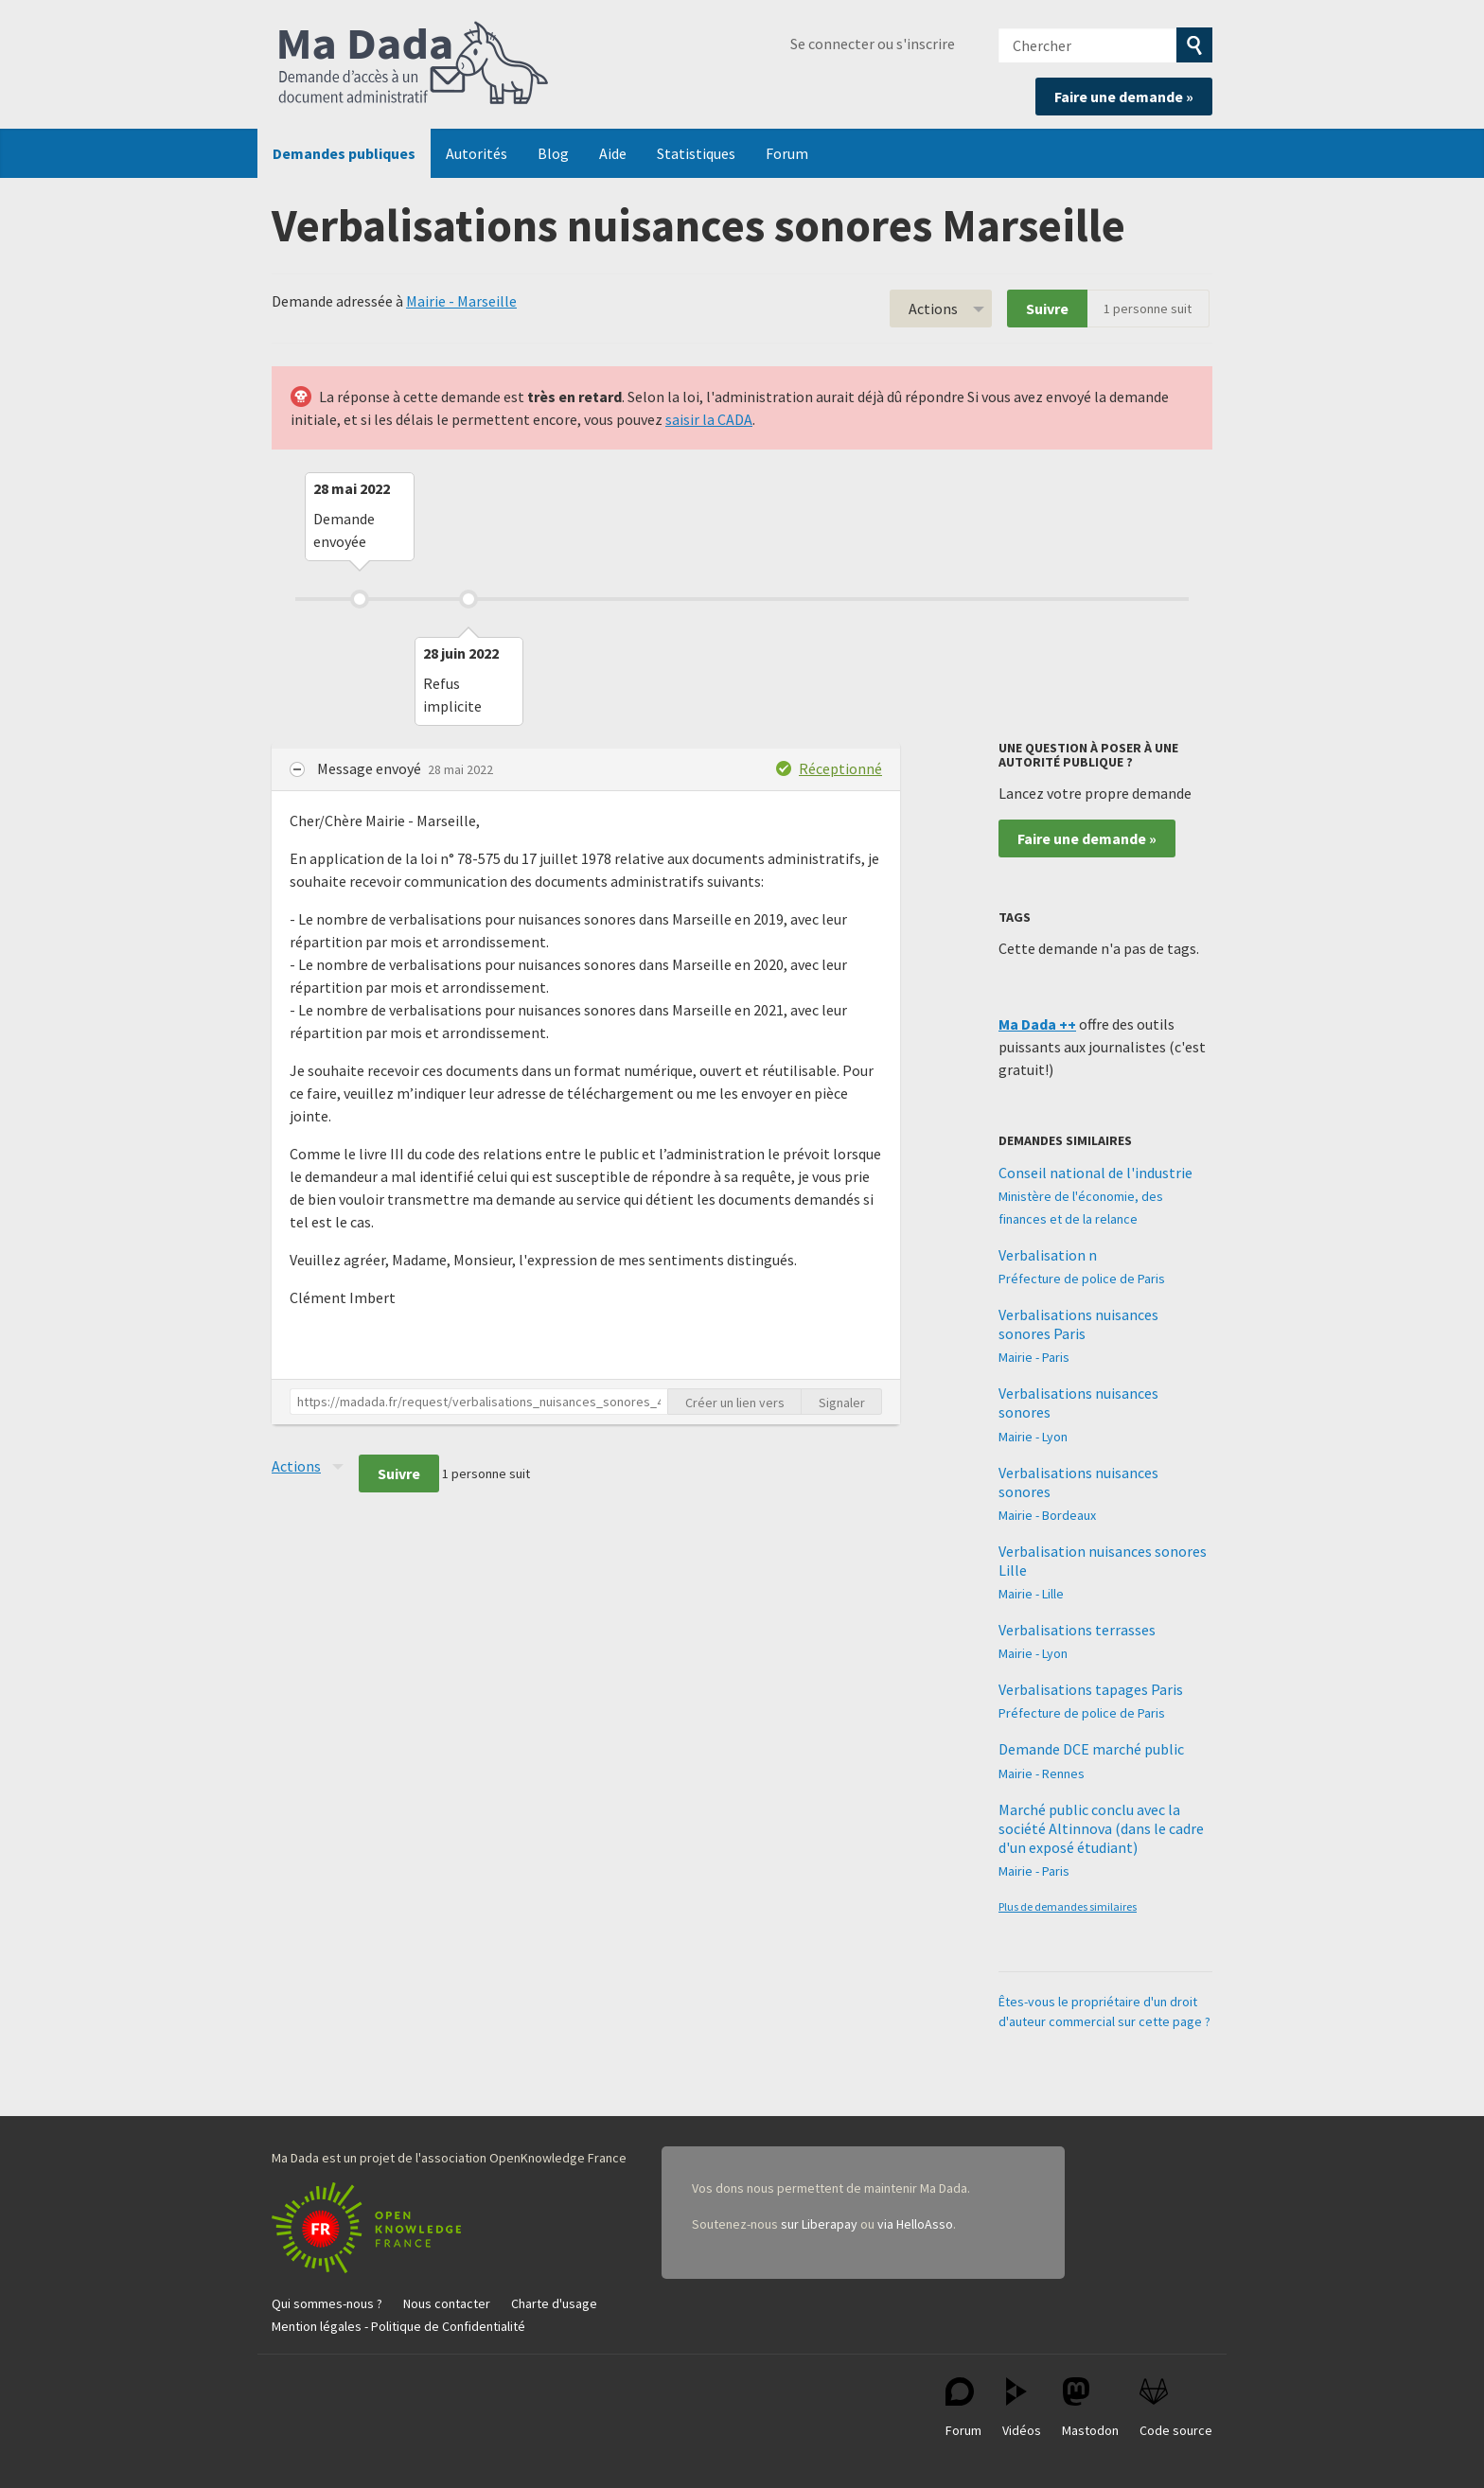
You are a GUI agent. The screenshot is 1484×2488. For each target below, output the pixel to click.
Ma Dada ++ (1037, 1024)
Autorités (476, 153)
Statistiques (696, 153)
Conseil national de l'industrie (1095, 1172)
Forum (787, 153)
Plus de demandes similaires (1067, 1906)
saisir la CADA (708, 419)
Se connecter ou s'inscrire (872, 43)
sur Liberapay (819, 2223)
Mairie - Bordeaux (1047, 1515)
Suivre (1047, 308)
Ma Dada (414, 64)
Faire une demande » (1123, 96)
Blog (553, 153)
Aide (613, 153)
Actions (933, 308)
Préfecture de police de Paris (1081, 1278)
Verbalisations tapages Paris (1090, 1689)
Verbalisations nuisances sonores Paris (1078, 1324)
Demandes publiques (344, 153)
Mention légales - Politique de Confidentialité (398, 2326)
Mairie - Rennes (1041, 1773)
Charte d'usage (554, 2303)
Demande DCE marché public (1091, 1748)
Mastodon (1090, 2408)
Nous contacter (446, 2303)
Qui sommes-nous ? (327, 2303)
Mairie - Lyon (1033, 1436)
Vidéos (1021, 2408)
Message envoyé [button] (370, 768)
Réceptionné (840, 768)
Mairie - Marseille (461, 300)
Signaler (842, 1402)
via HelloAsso (915, 2223)
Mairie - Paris (1033, 1357)
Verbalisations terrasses (1077, 1629)
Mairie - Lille (1031, 1593)
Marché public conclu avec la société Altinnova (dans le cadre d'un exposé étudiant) (1101, 1828)
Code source (1176, 2408)
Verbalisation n (1047, 1254)
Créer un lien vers (735, 1402)
